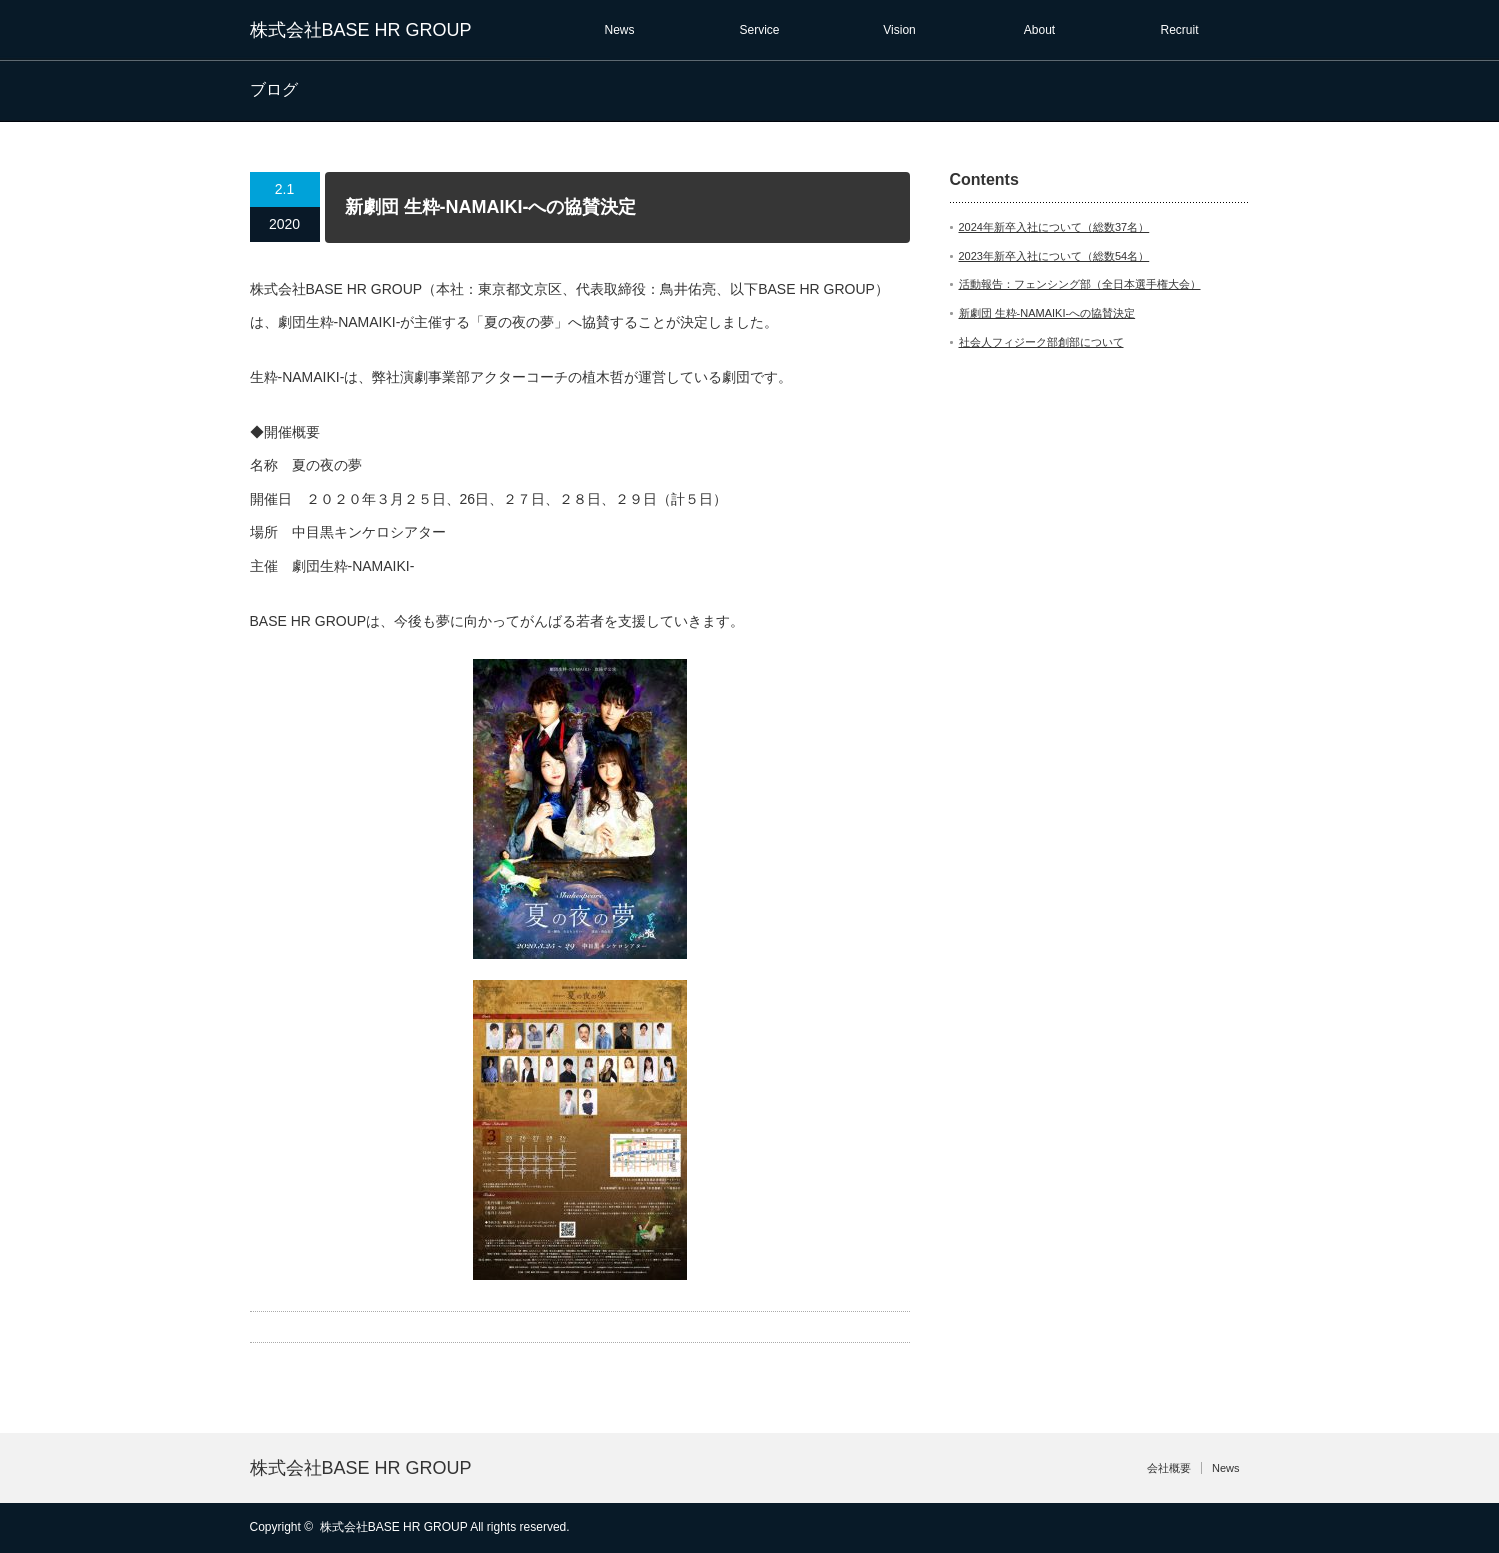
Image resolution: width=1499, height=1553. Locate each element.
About (1039, 30)
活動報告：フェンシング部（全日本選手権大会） (1080, 284)
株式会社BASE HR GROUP (361, 30)
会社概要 (1169, 1468)
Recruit (1179, 30)
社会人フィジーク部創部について (1041, 342)
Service (759, 30)
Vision (899, 30)
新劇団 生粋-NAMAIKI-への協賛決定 (1047, 313)
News (619, 30)
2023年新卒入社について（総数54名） (1054, 256)
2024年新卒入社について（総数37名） (1054, 227)
